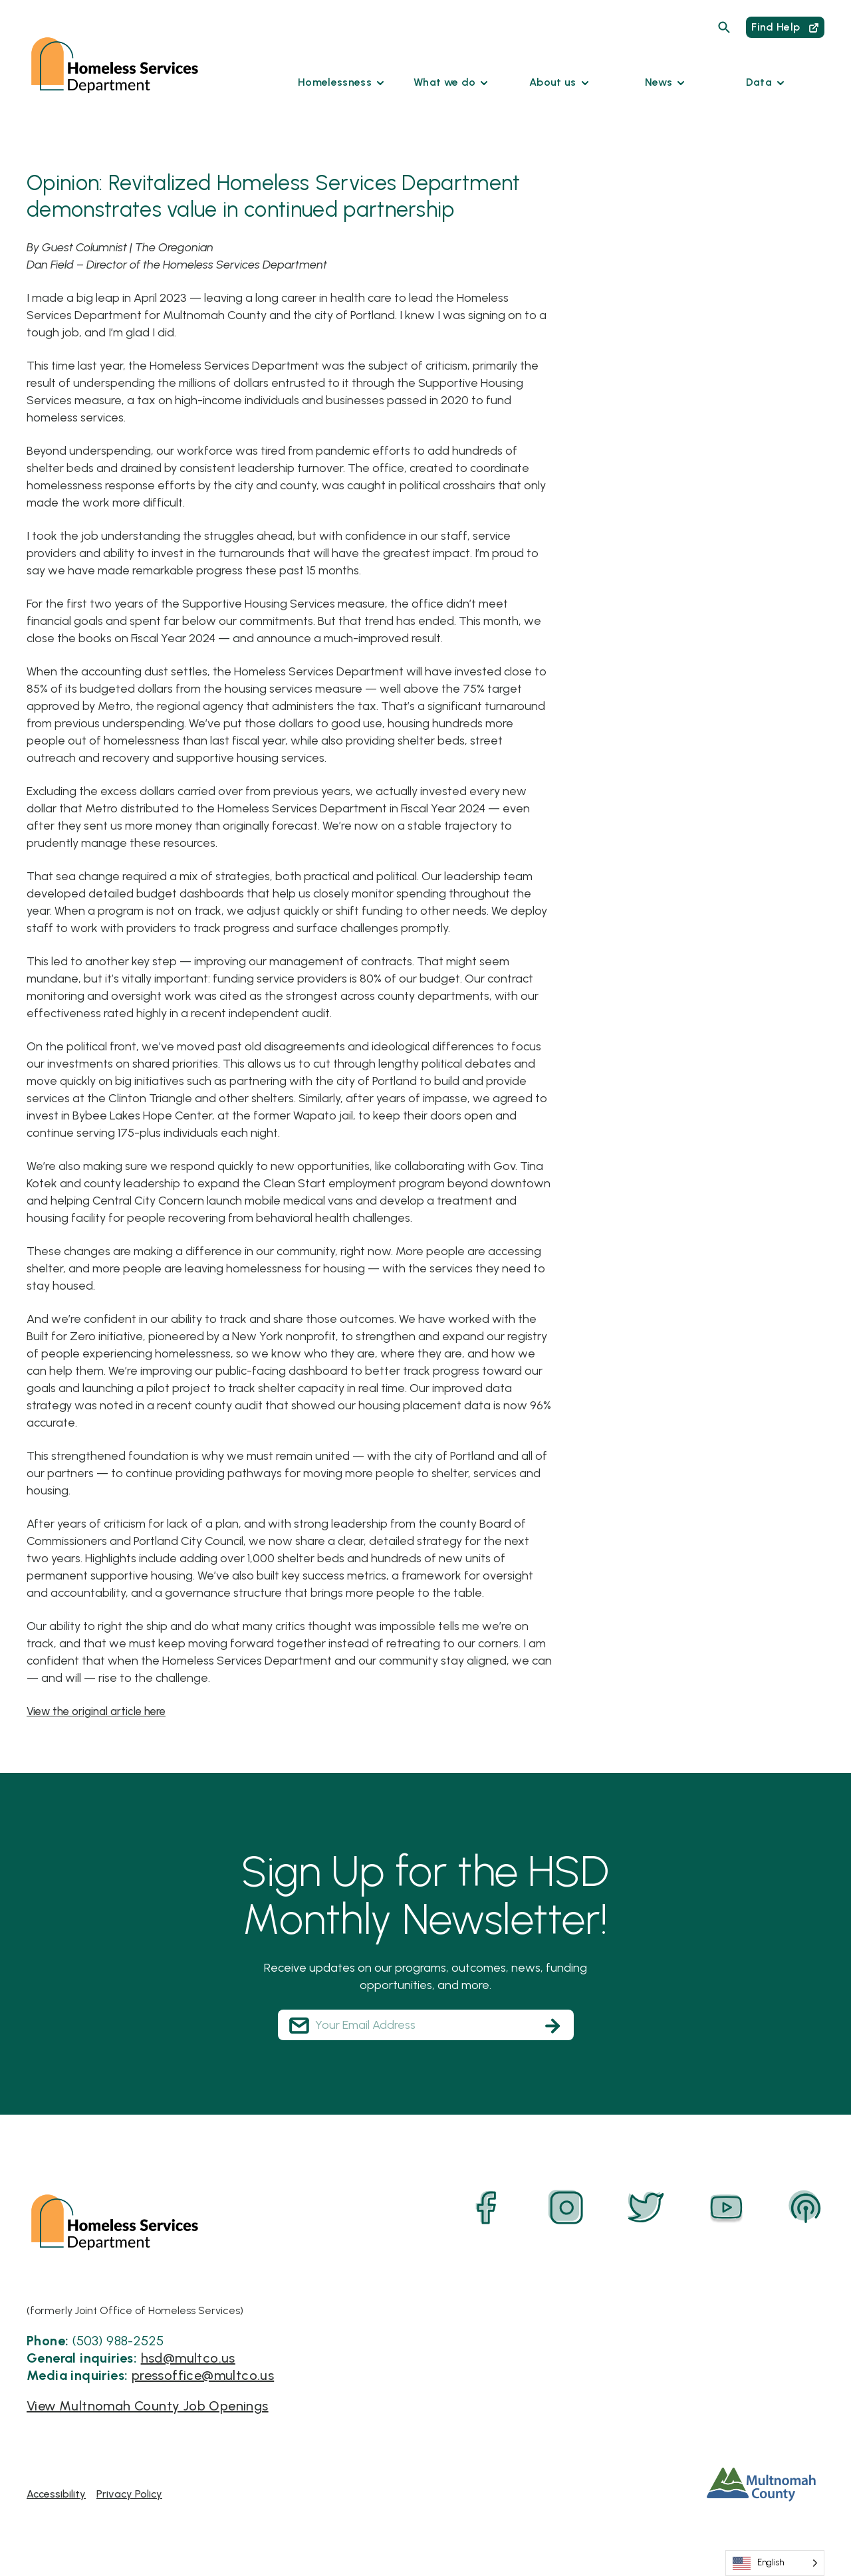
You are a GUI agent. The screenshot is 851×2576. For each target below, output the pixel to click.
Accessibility (56, 2493)
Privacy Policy (129, 2493)
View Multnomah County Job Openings (148, 2406)
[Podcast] (805, 2207)
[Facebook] (486, 2207)
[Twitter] (646, 2207)
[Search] (724, 27)
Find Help (784, 27)
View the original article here (103, 1711)
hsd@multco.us (188, 2358)
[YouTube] (726, 2207)
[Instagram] (566, 2207)
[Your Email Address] (426, 2025)
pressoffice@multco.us (203, 2375)
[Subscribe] (552, 2025)
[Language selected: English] (774, 2563)
